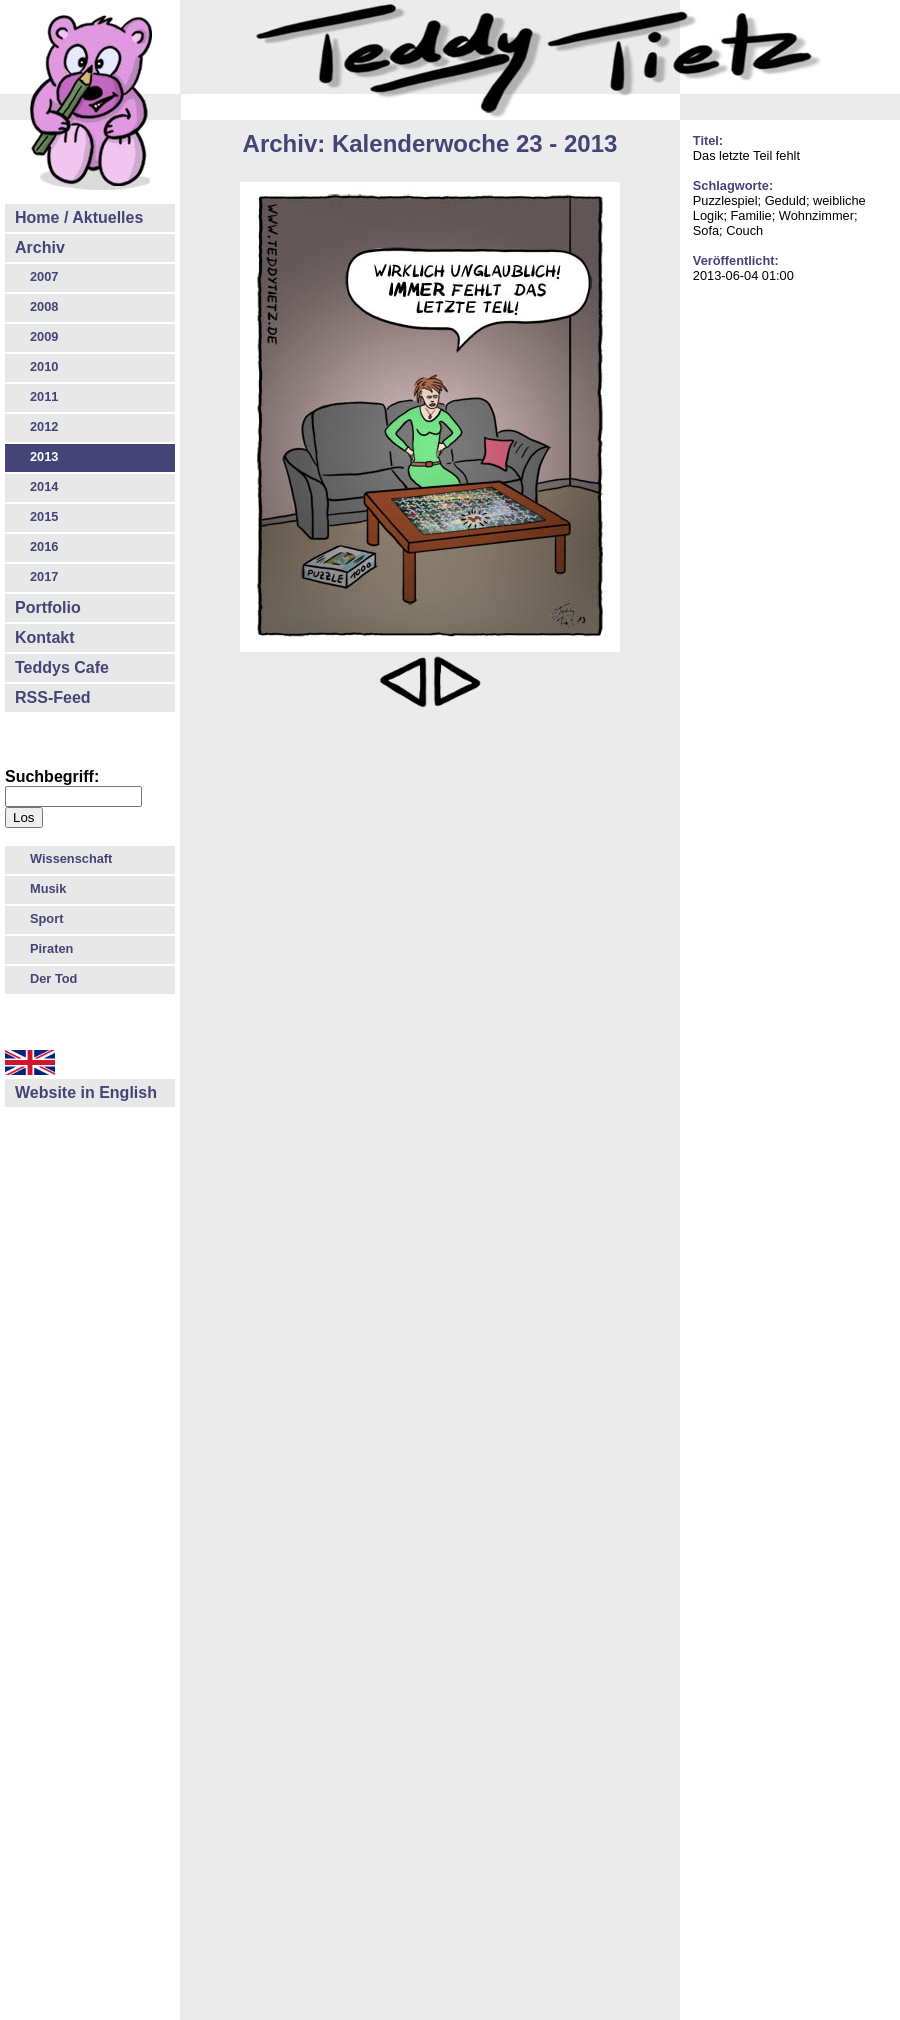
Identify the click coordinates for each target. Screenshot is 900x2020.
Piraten (51, 948)
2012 (44, 426)
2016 (44, 546)
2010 (44, 366)
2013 (44, 456)
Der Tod (53, 978)
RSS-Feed (53, 697)
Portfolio (48, 607)
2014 (44, 486)
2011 (44, 396)
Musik (48, 888)
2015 (44, 516)
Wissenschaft (71, 858)
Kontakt (45, 637)
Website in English (86, 1092)
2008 (44, 306)
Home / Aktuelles (79, 217)
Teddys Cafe (62, 667)
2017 (44, 576)
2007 (44, 276)
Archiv (40, 247)
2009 (44, 336)
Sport (46, 918)
